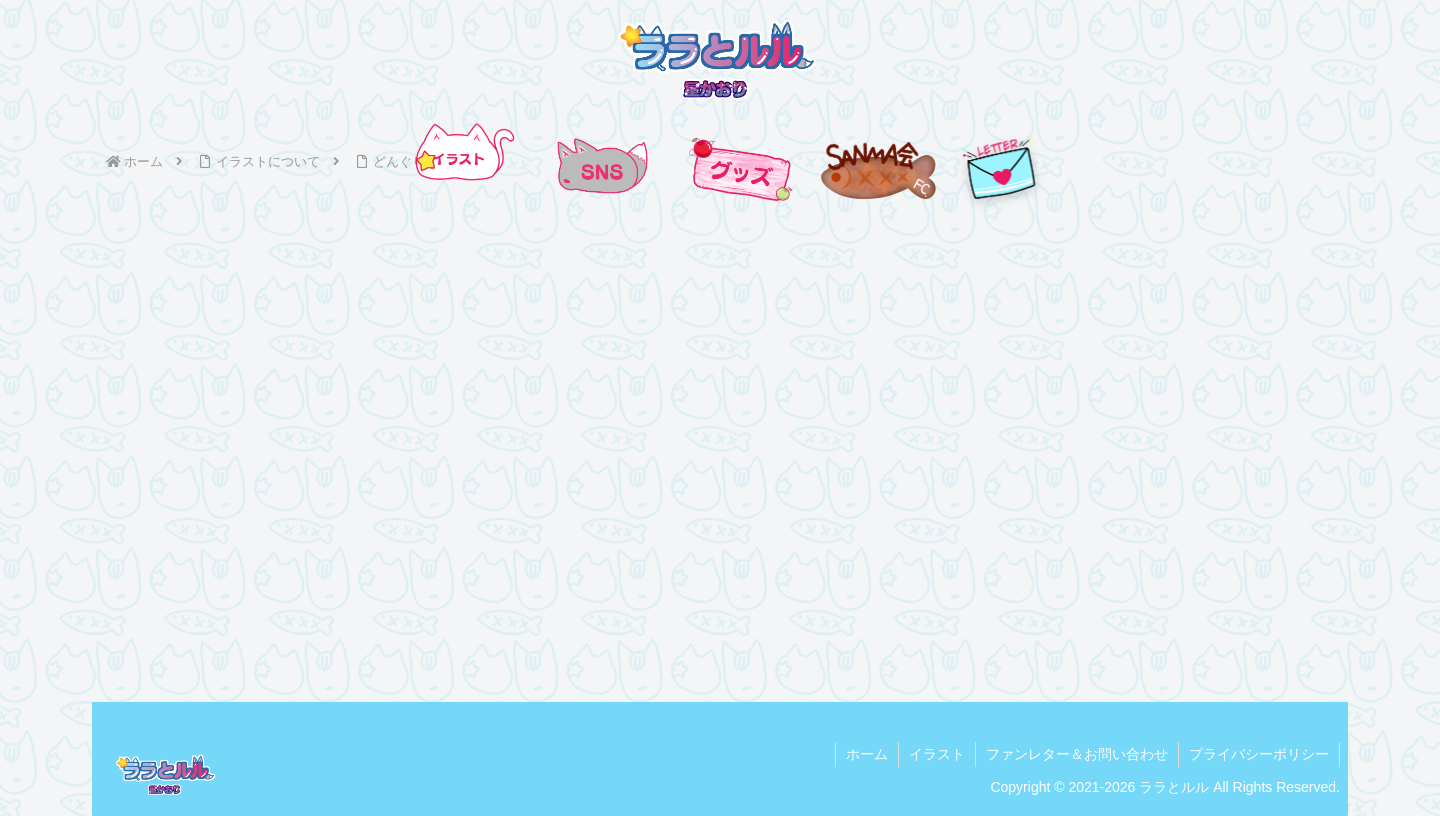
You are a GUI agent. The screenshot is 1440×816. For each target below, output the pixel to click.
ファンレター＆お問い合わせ (1077, 754)
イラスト (937, 754)
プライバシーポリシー (1259, 754)
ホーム (867, 754)
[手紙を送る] (1000, 168)
